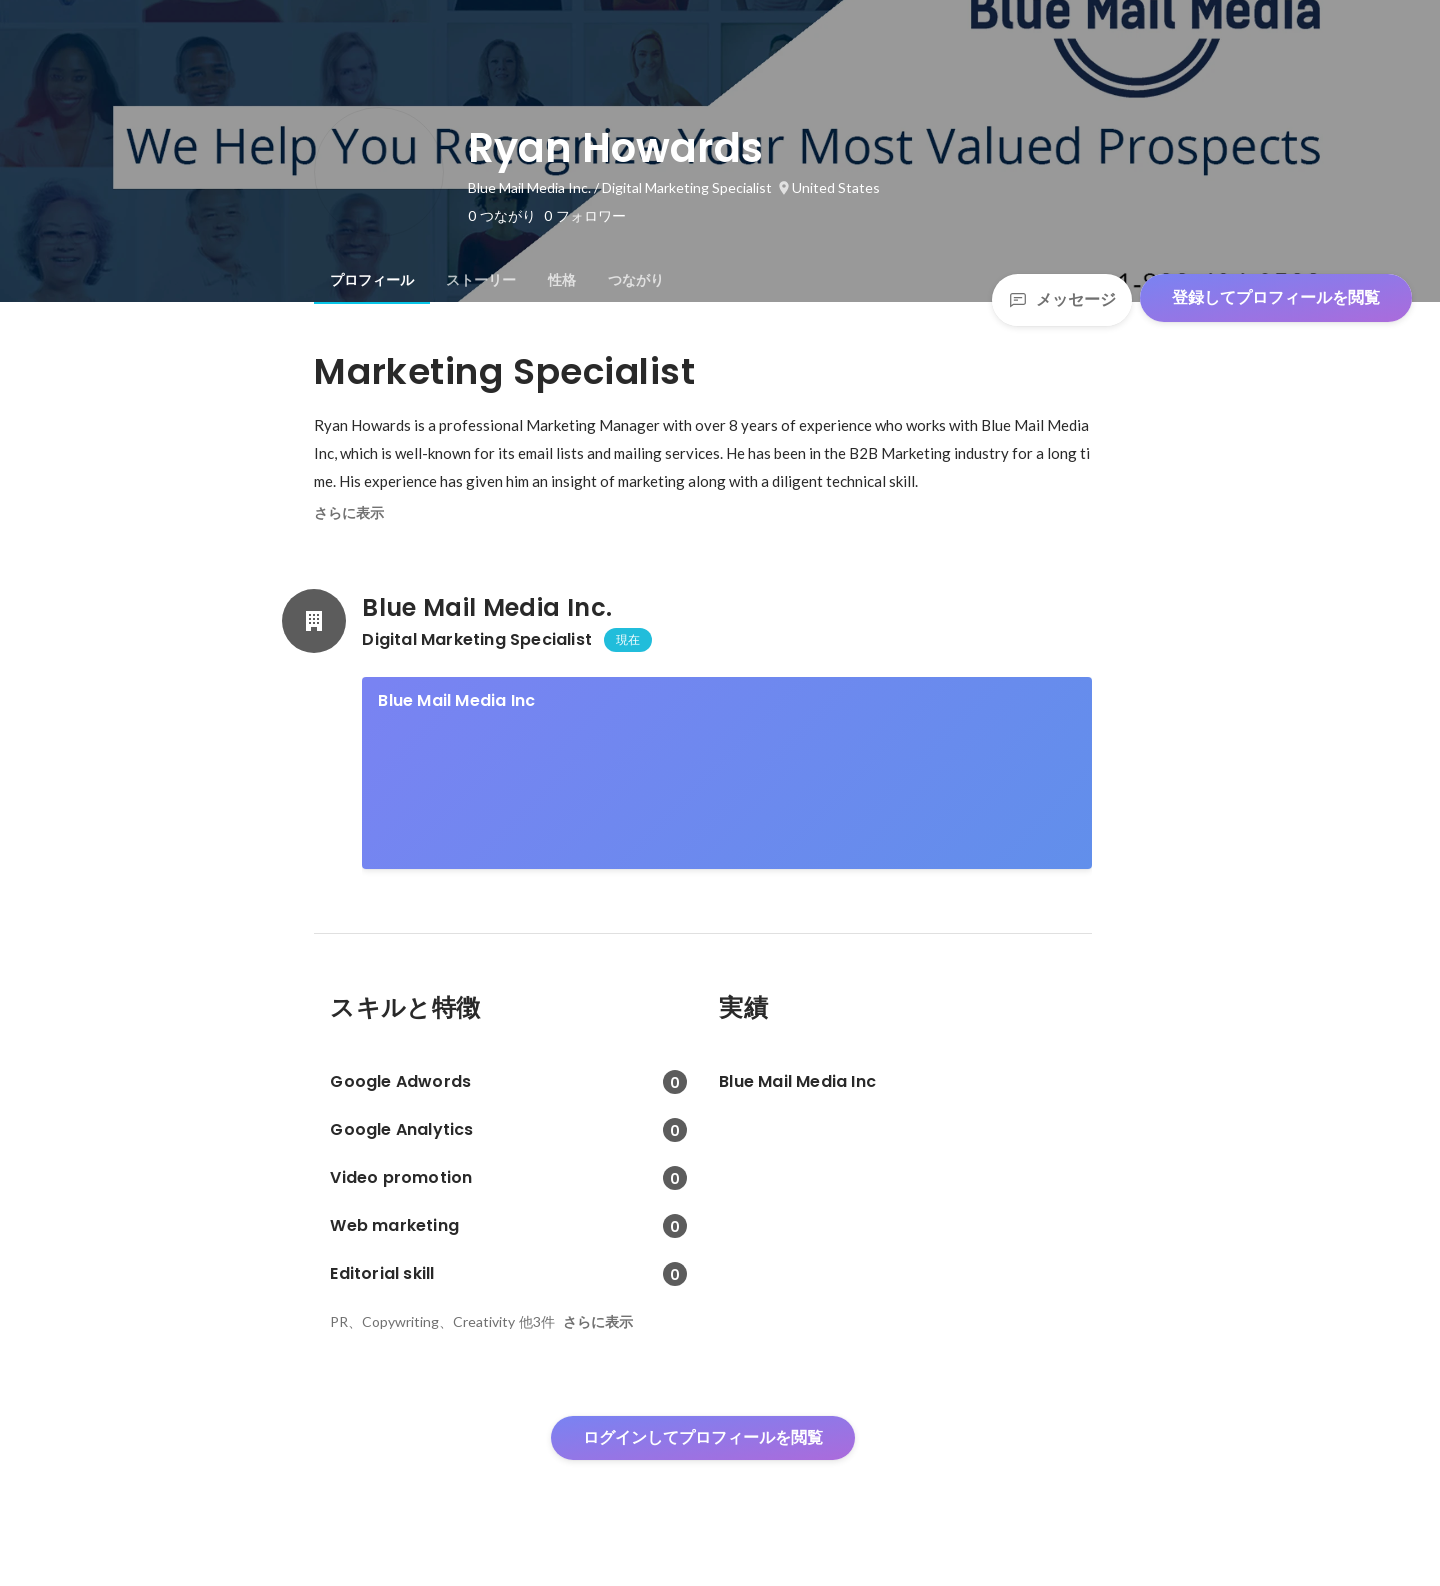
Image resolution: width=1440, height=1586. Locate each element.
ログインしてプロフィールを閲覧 (703, 1437)
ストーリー (481, 280)
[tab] (372, 280)
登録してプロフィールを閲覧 (1276, 297)
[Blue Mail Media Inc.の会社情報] (314, 621)
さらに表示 (349, 513)
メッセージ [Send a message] (1062, 299)
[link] (727, 773)
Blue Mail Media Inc (456, 700)
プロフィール (372, 280)
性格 (562, 280)
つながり (636, 280)
